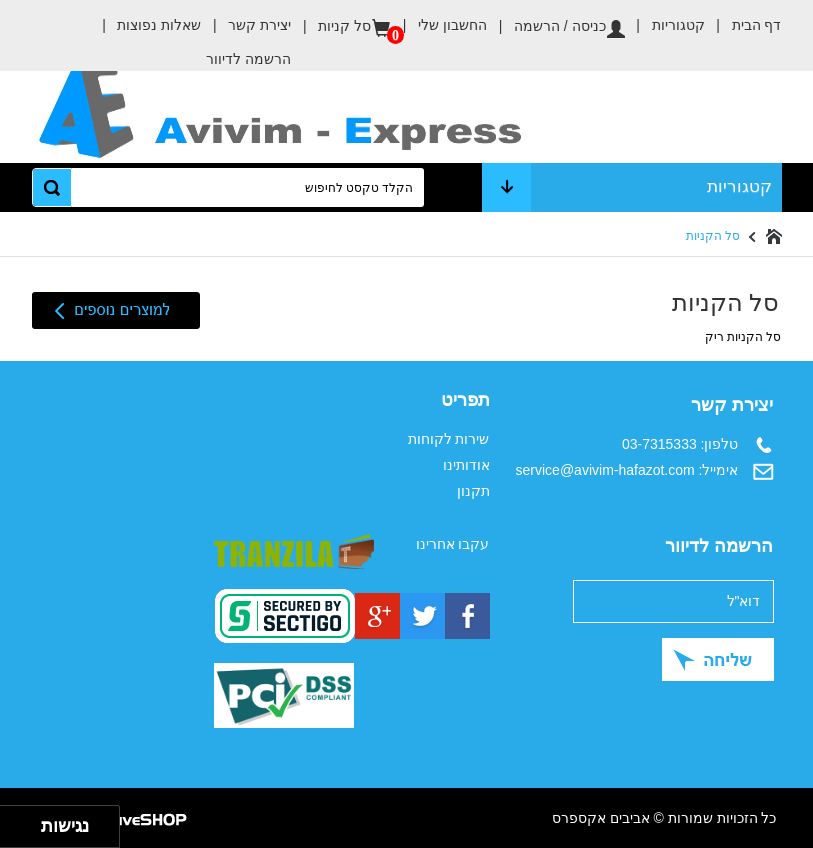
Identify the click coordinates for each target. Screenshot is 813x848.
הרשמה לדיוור (248, 59)
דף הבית (743, 19)
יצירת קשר (246, 25)
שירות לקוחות (449, 439)
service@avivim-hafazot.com (605, 470)
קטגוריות (665, 25)
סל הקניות (713, 236)
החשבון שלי (439, 25)
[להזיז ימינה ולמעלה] (26, 821)
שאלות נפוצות (145, 25)
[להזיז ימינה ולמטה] (26, 832)
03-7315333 (659, 444)
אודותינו (466, 465)
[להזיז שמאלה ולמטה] (15, 832)
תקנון (473, 491)
